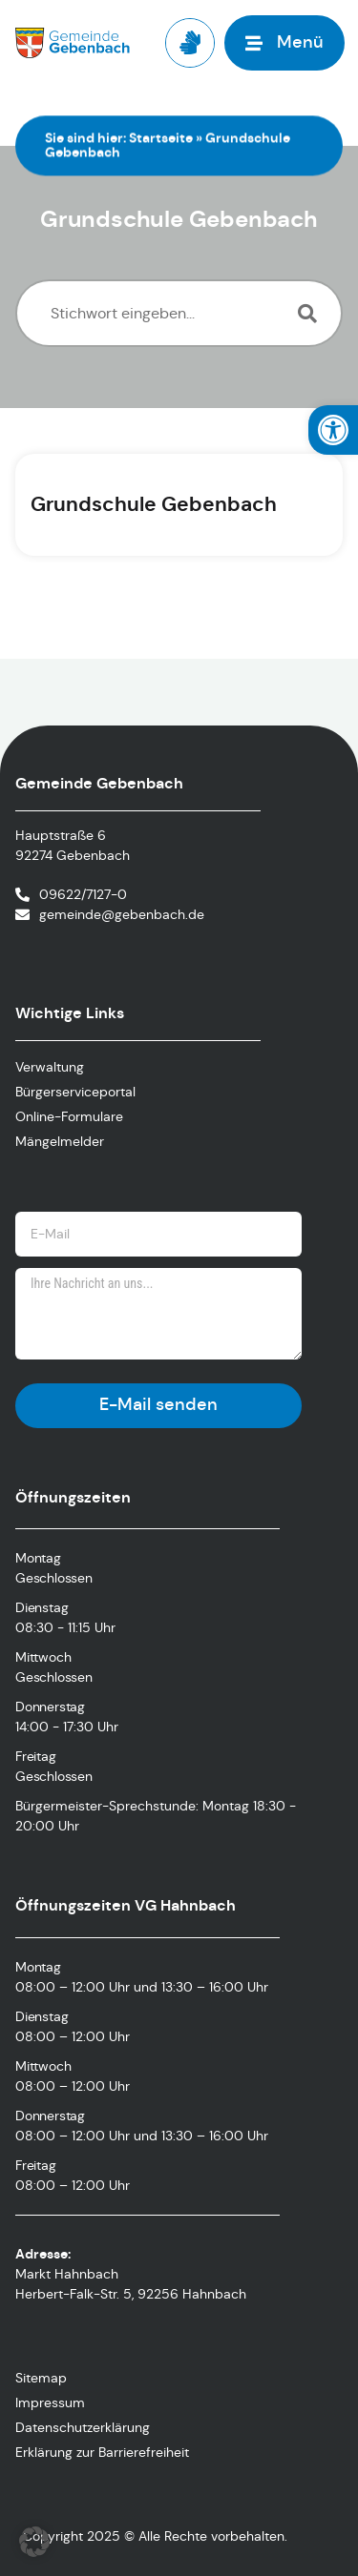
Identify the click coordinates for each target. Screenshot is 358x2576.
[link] (333, 430)
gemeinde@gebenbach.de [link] (121, 914)
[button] (34, 2541)
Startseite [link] (161, 137)
